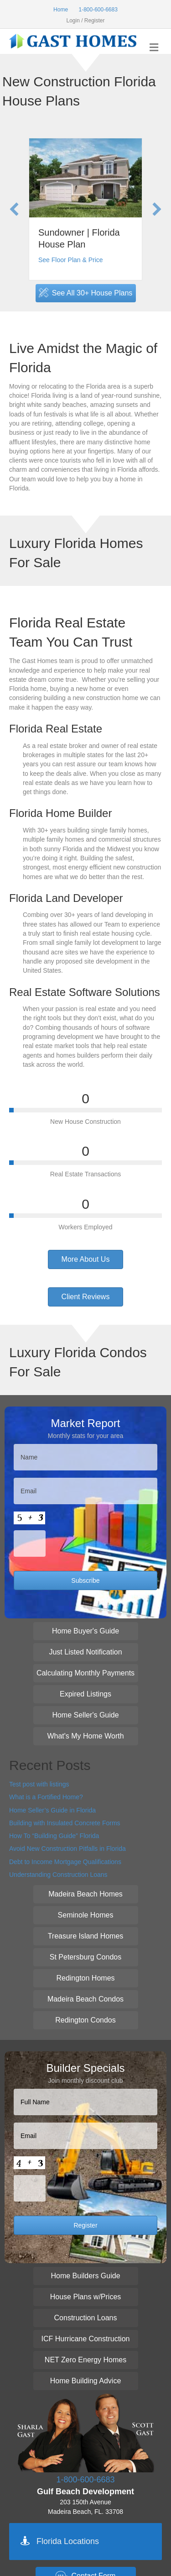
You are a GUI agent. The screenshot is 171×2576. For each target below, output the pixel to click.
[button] (14, 209)
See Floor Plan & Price (70, 259)
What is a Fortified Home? (46, 1797)
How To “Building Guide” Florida (54, 1835)
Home (60, 9)
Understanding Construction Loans (58, 1874)
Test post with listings (39, 1784)
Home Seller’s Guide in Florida (52, 1810)
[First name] (85, 1457)
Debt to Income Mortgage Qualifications (65, 1861)
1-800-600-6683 (97, 9)
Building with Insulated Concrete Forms (64, 1823)
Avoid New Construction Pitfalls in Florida (67, 1848)
